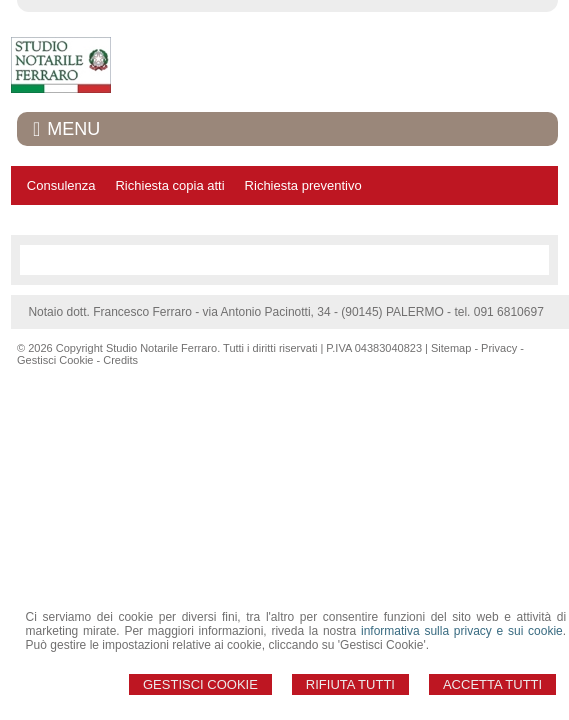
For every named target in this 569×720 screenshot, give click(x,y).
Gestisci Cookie (200, 684)
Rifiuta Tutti (350, 684)
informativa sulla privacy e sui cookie (462, 631)
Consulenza (61, 185)
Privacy (499, 348)
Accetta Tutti (492, 684)
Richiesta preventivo (303, 185)
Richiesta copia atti (169, 185)
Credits (120, 360)
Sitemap (451, 348)
